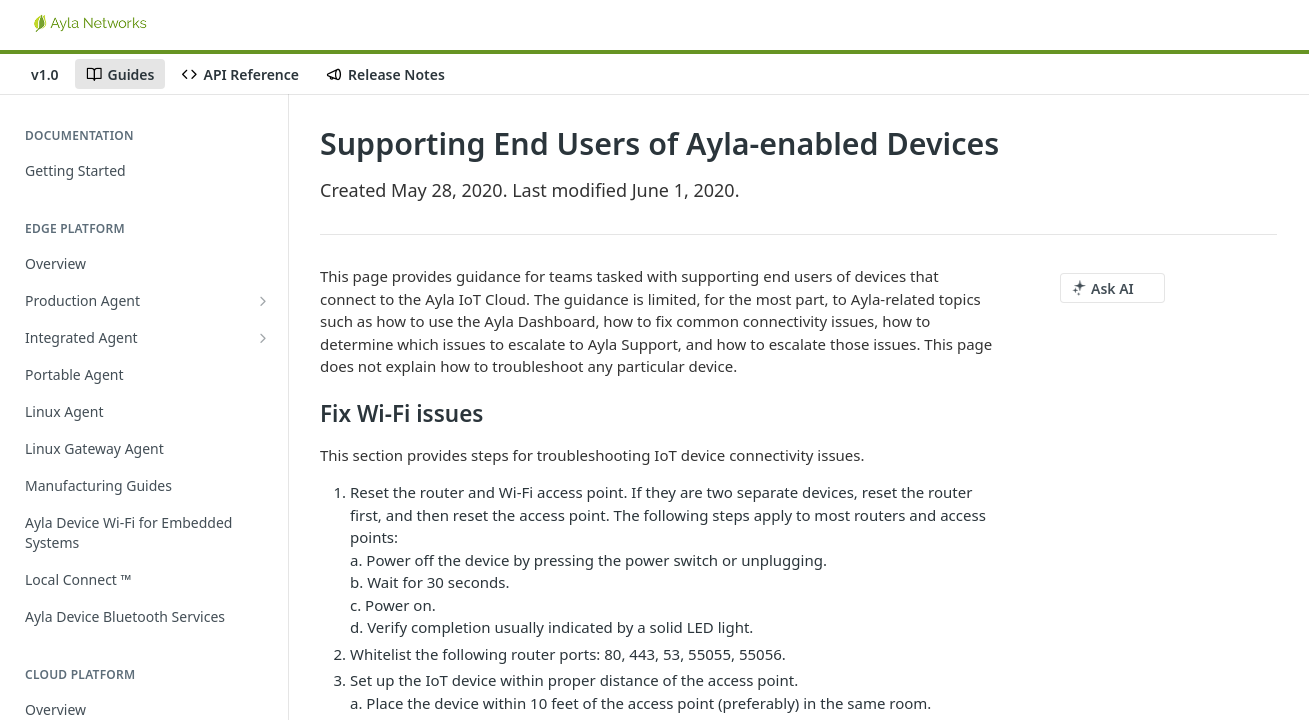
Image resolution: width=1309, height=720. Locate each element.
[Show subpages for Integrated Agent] (263, 338)
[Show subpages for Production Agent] (263, 301)
